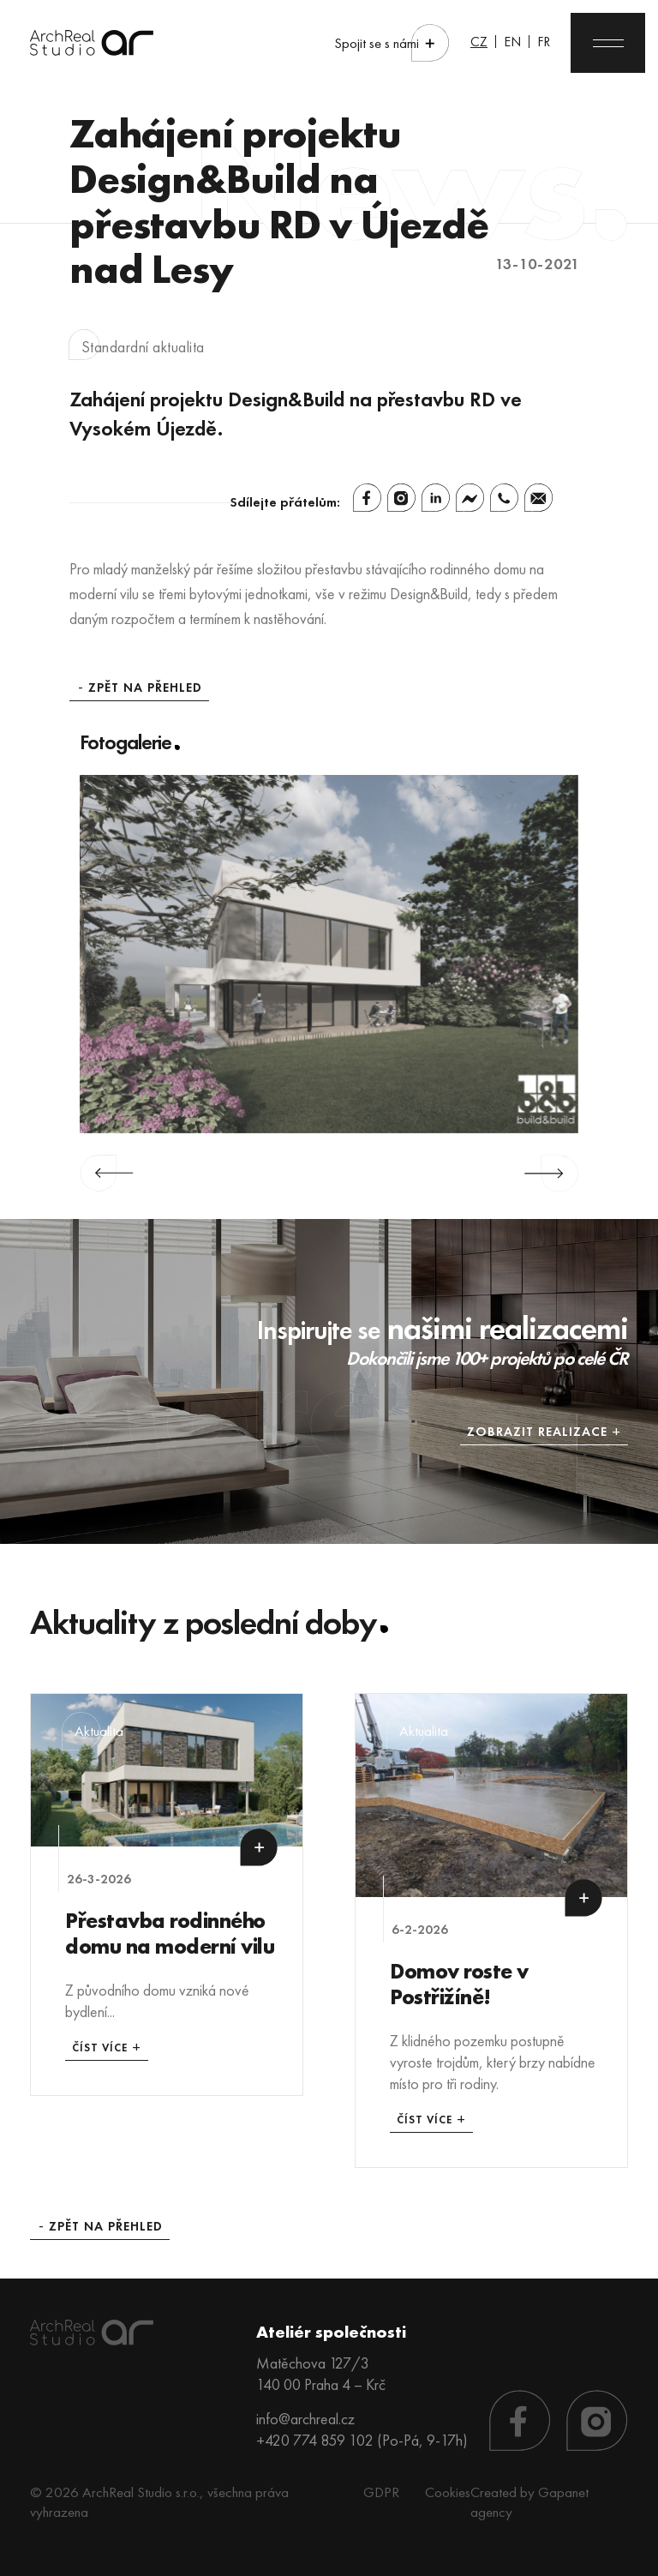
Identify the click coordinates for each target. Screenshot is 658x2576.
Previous (107, 1173)
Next (551, 1173)
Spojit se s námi (376, 43)
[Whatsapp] (504, 497)
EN (512, 42)
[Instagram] (401, 497)
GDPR (381, 2492)
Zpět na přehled (145, 688)
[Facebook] (367, 497)
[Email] (538, 497)
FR (543, 42)
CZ (479, 42)
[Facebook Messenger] (470, 497)
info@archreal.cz (305, 2419)
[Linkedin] (436, 497)
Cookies (447, 2492)
